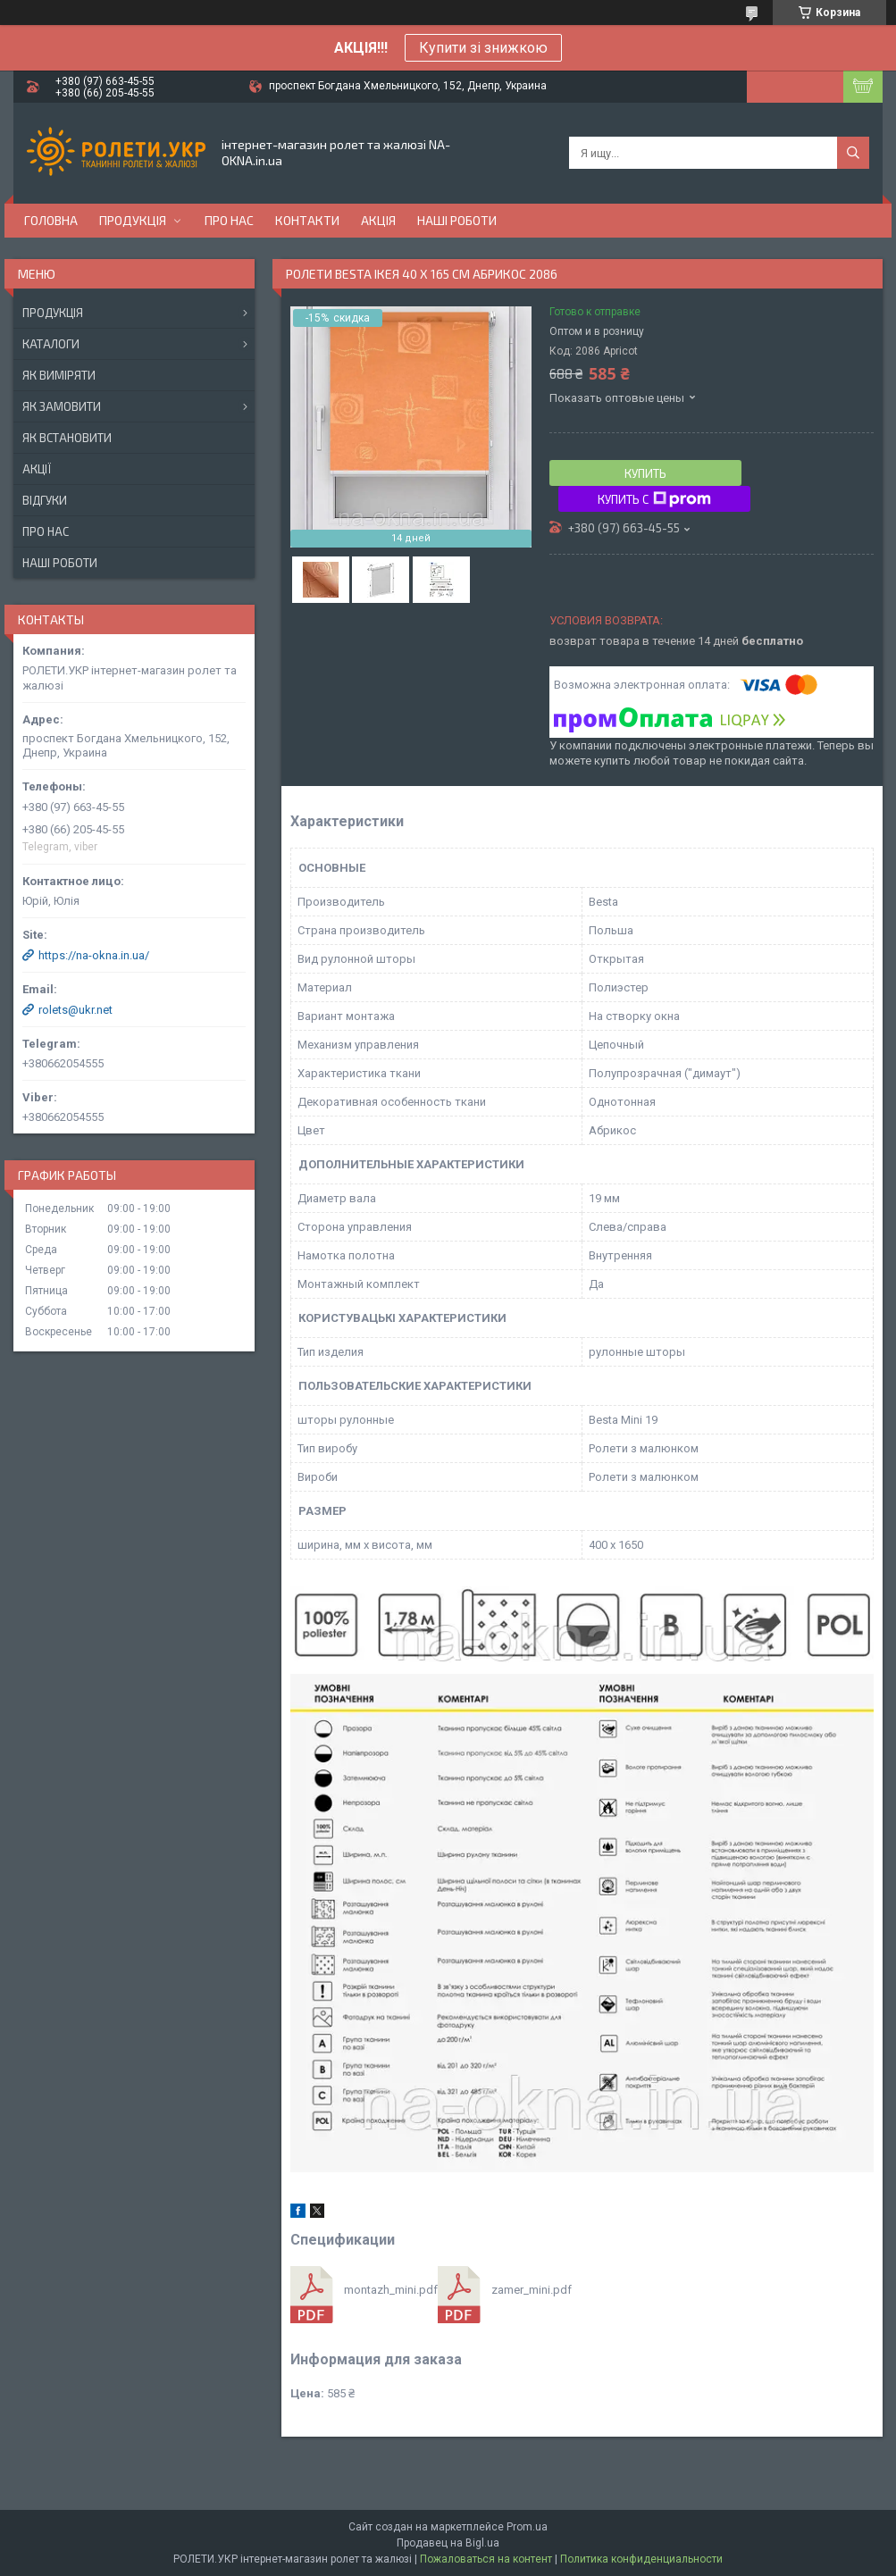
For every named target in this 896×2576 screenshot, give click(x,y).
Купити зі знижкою (483, 47)
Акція (378, 220)
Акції (36, 469)
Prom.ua (527, 2527)
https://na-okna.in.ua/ (93, 955)
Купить (645, 473)
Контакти (307, 220)
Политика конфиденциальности (641, 2559)
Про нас (229, 220)
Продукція (132, 220)
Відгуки (44, 500)
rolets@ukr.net (75, 1009)
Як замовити (61, 406)
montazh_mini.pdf (391, 2289)
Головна (51, 220)
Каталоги (51, 344)
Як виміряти (59, 375)
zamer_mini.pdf (531, 2289)
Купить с (654, 499)
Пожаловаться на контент (486, 2559)
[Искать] (853, 153)
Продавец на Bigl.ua (448, 2543)
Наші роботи (457, 220)
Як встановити (67, 438)
